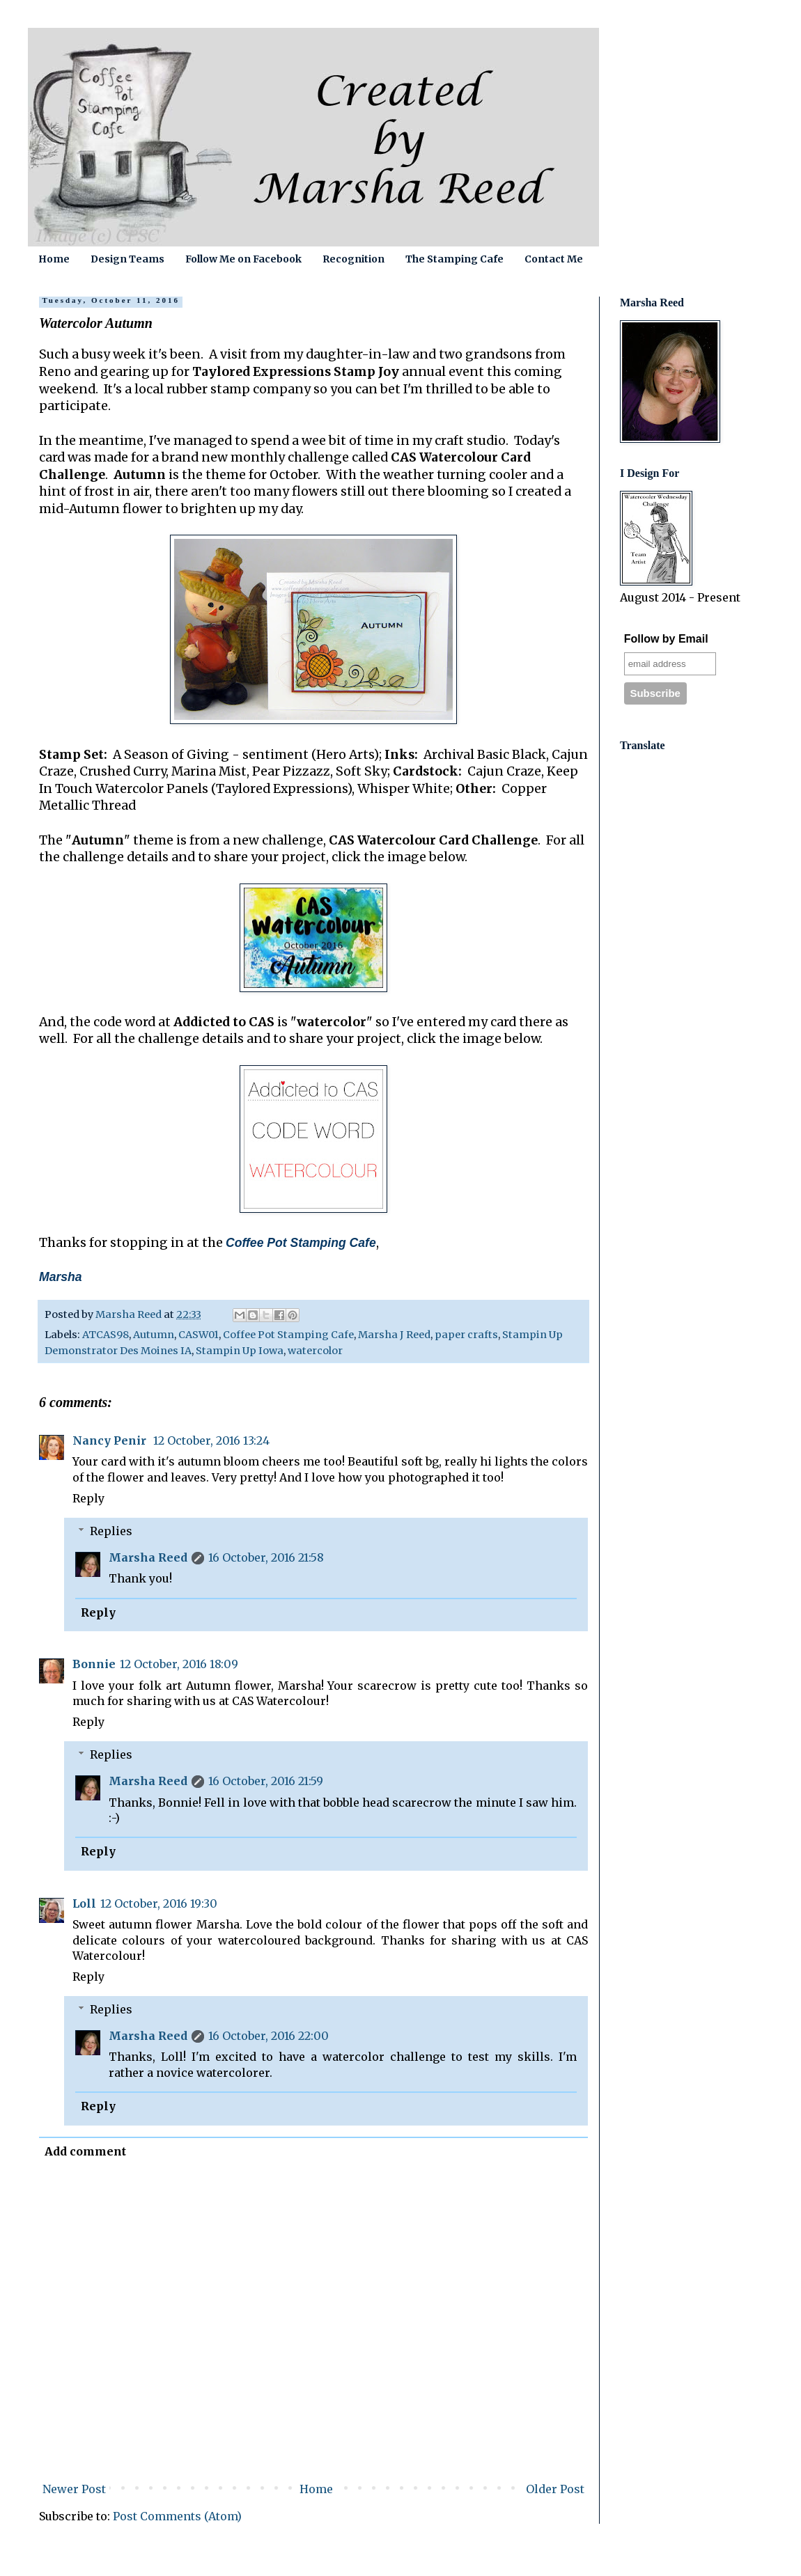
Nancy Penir (110, 1440)
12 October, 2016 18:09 (179, 1664)
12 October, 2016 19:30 (158, 1903)
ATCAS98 (105, 1334)
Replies (111, 1531)
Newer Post (74, 2489)
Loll (84, 1903)
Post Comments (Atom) (177, 2516)
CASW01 (198, 1334)
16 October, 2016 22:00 (268, 2036)
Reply (88, 1498)
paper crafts (466, 1334)
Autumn (153, 1334)
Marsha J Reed (394, 1334)
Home (54, 259)
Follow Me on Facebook (243, 259)
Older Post (555, 2489)
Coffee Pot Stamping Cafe (288, 1334)
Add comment (85, 2151)
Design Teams (127, 259)
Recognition (353, 259)
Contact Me (553, 259)
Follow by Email (666, 639)
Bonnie (94, 1664)
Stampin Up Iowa (239, 1350)
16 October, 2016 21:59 (265, 1781)
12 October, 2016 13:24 (211, 1440)
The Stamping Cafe (454, 259)
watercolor (315, 1350)
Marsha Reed (148, 1557)
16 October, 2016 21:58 (266, 1557)
